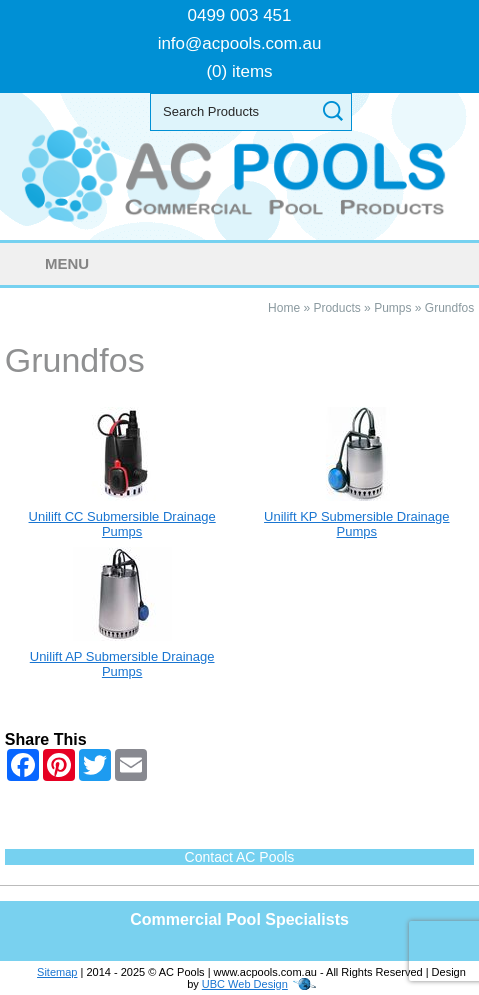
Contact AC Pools (240, 857)
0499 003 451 (240, 15)
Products (336, 308)
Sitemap (57, 972)
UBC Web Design (245, 984)
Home (284, 308)
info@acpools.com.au (240, 43)
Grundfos (449, 308)
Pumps (392, 308)
